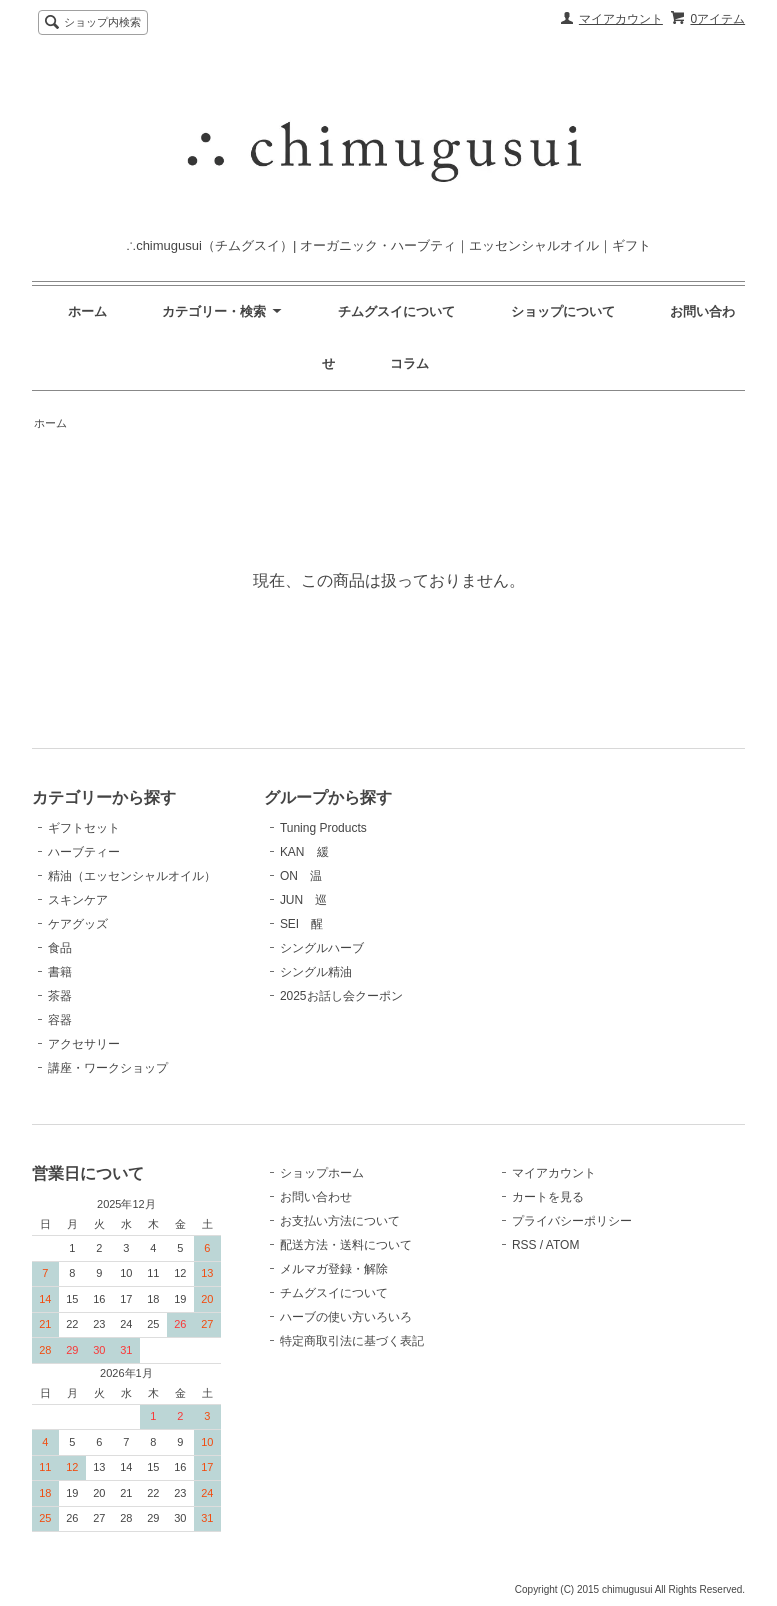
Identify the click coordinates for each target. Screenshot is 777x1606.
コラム (409, 363)
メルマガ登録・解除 (334, 1269)
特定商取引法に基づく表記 (352, 1341)
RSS (524, 1245)
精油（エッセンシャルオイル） (132, 876)
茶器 (60, 996)
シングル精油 (316, 972)
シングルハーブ (322, 948)
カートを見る (548, 1197)
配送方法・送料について (346, 1245)
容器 (60, 1020)
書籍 (60, 972)
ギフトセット (84, 828)
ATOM (563, 1245)
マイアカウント (621, 19)
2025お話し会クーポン (341, 996)
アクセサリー (84, 1044)
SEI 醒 (301, 924)
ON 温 (301, 876)
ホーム (87, 311)
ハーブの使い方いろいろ (346, 1317)
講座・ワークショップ (108, 1068)
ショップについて (563, 311)
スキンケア (78, 900)
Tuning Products (323, 828)
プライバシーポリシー (572, 1221)
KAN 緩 (304, 852)
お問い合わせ (316, 1197)
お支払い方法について (340, 1221)
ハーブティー (84, 852)
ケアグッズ (78, 924)
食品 (60, 948)
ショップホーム (322, 1173)
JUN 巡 (303, 900)
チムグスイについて (396, 311)
